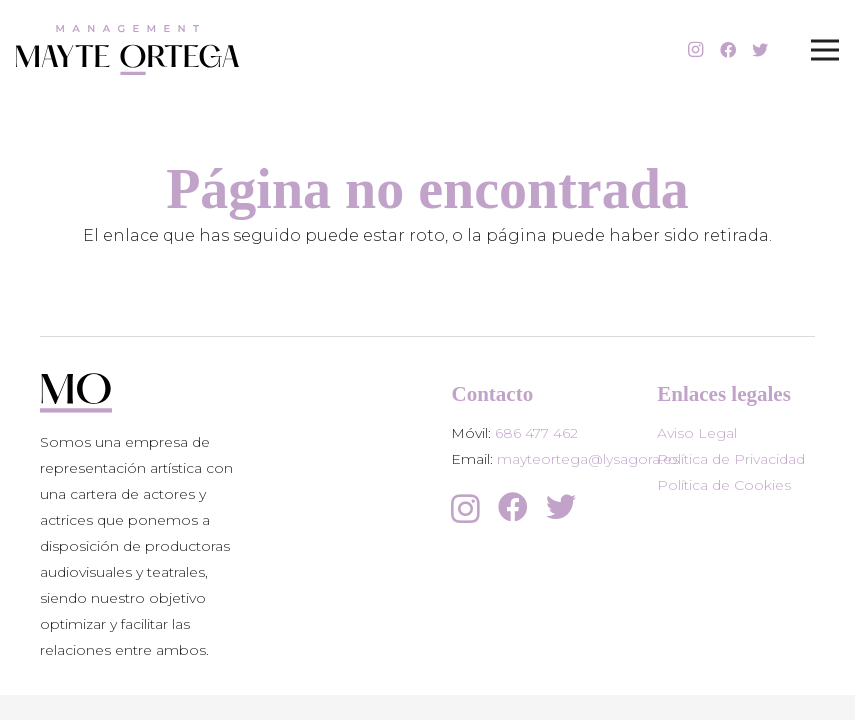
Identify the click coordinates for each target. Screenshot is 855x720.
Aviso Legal (697, 433)
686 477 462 (536, 433)
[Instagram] (696, 50)
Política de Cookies (724, 485)
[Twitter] (760, 50)
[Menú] (825, 50)
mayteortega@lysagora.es (588, 459)
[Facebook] (728, 50)
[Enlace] (127, 50)
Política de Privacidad (731, 459)
